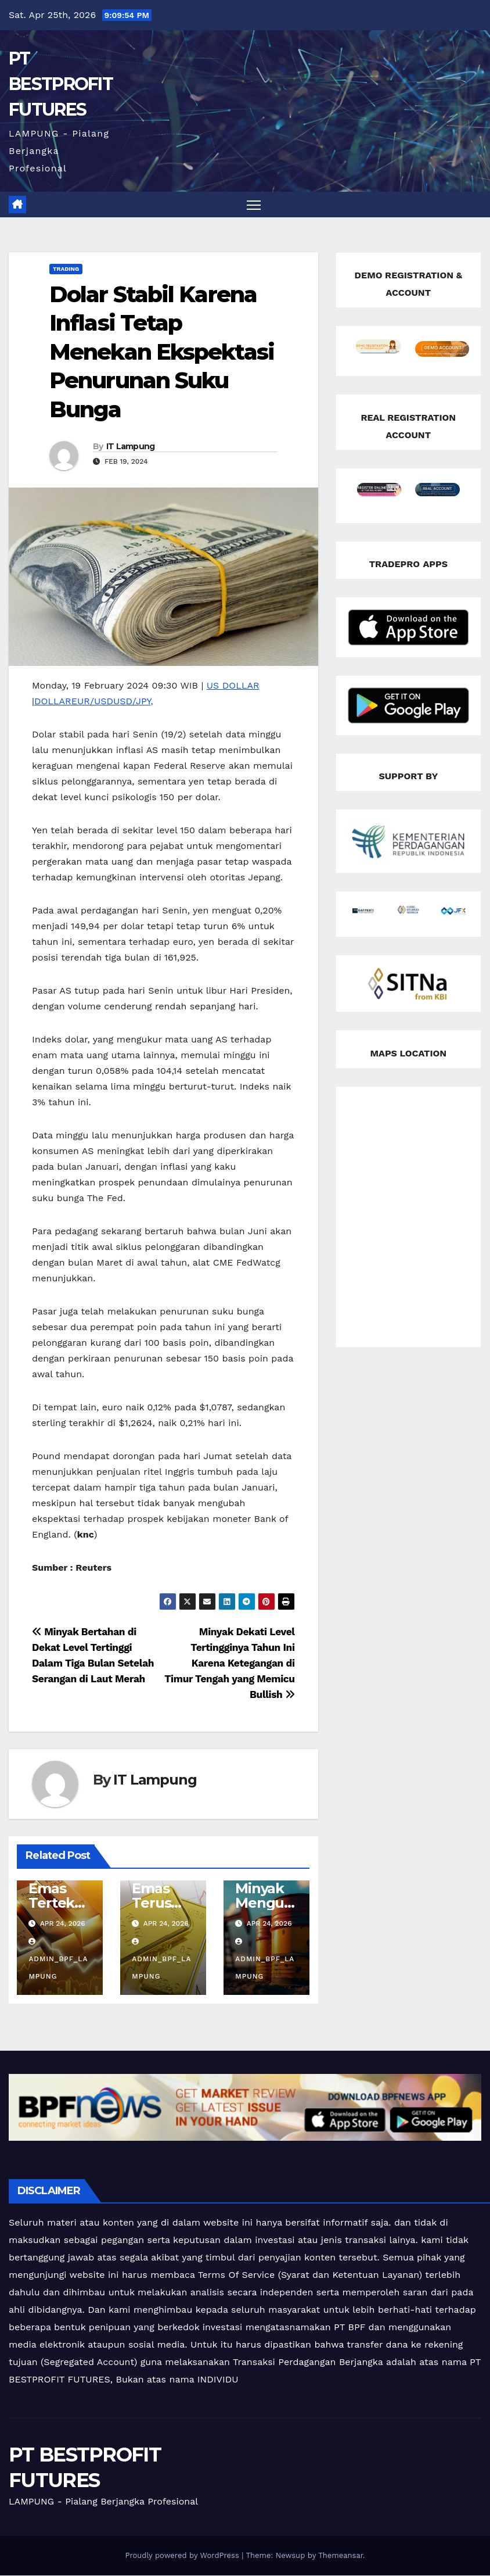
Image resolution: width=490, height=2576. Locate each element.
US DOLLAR (233, 685)
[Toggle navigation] (254, 205)
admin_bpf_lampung (58, 1960)
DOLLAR (52, 701)
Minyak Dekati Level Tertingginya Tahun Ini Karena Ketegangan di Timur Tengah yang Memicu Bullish (229, 1663)
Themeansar (340, 2556)
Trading (66, 269)
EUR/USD (92, 701)
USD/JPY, (133, 701)
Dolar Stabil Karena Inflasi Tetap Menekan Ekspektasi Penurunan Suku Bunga (161, 352)
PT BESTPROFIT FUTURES (61, 84)
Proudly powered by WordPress (183, 2556)
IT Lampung (130, 447)
